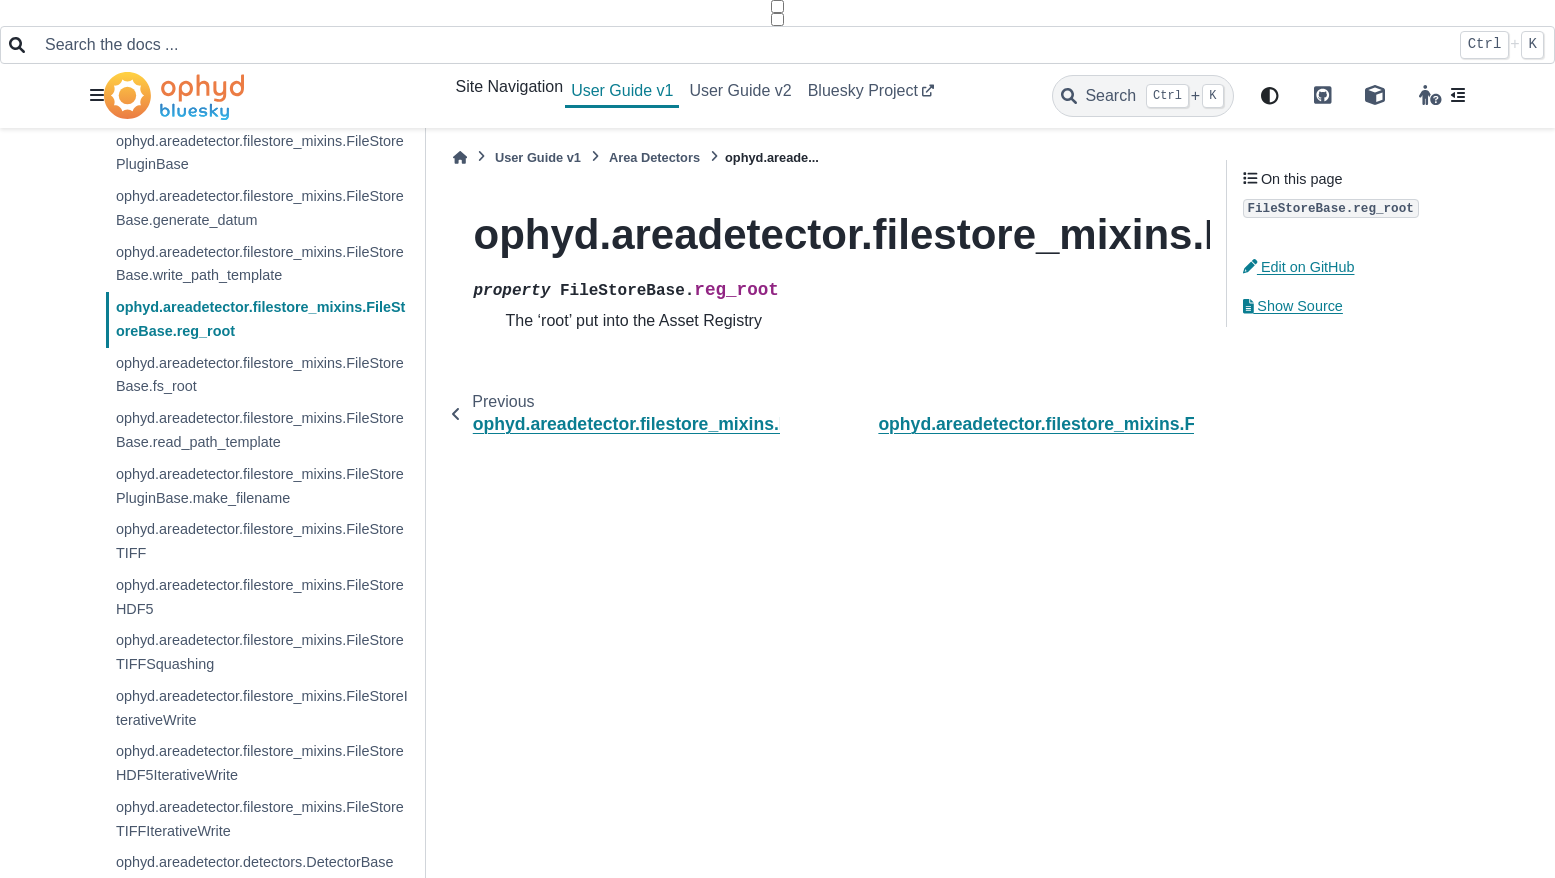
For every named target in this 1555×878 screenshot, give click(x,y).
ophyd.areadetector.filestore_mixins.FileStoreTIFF (260, 541)
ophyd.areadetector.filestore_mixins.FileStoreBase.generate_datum (260, 208)
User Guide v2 (740, 90)
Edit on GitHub (1299, 267)
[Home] (460, 157)
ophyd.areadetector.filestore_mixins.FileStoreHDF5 (260, 597)
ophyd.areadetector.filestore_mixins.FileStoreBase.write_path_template (260, 264)
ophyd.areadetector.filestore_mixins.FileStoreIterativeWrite (262, 708)
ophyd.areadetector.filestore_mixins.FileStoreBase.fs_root (260, 375)
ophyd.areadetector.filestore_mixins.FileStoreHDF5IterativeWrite (260, 763)
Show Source (1293, 306)
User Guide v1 (622, 90)
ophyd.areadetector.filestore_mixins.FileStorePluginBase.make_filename (260, 486)
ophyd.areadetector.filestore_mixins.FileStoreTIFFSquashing (260, 652)
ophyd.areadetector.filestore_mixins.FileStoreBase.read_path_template (260, 430)
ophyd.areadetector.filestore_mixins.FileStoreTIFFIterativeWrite (260, 819)
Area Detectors (654, 157)
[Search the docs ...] (742, 45)
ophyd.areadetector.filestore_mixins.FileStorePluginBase (260, 153)
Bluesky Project (863, 90)
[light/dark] (1270, 96)
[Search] (1143, 96)
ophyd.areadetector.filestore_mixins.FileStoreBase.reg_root (261, 319)
